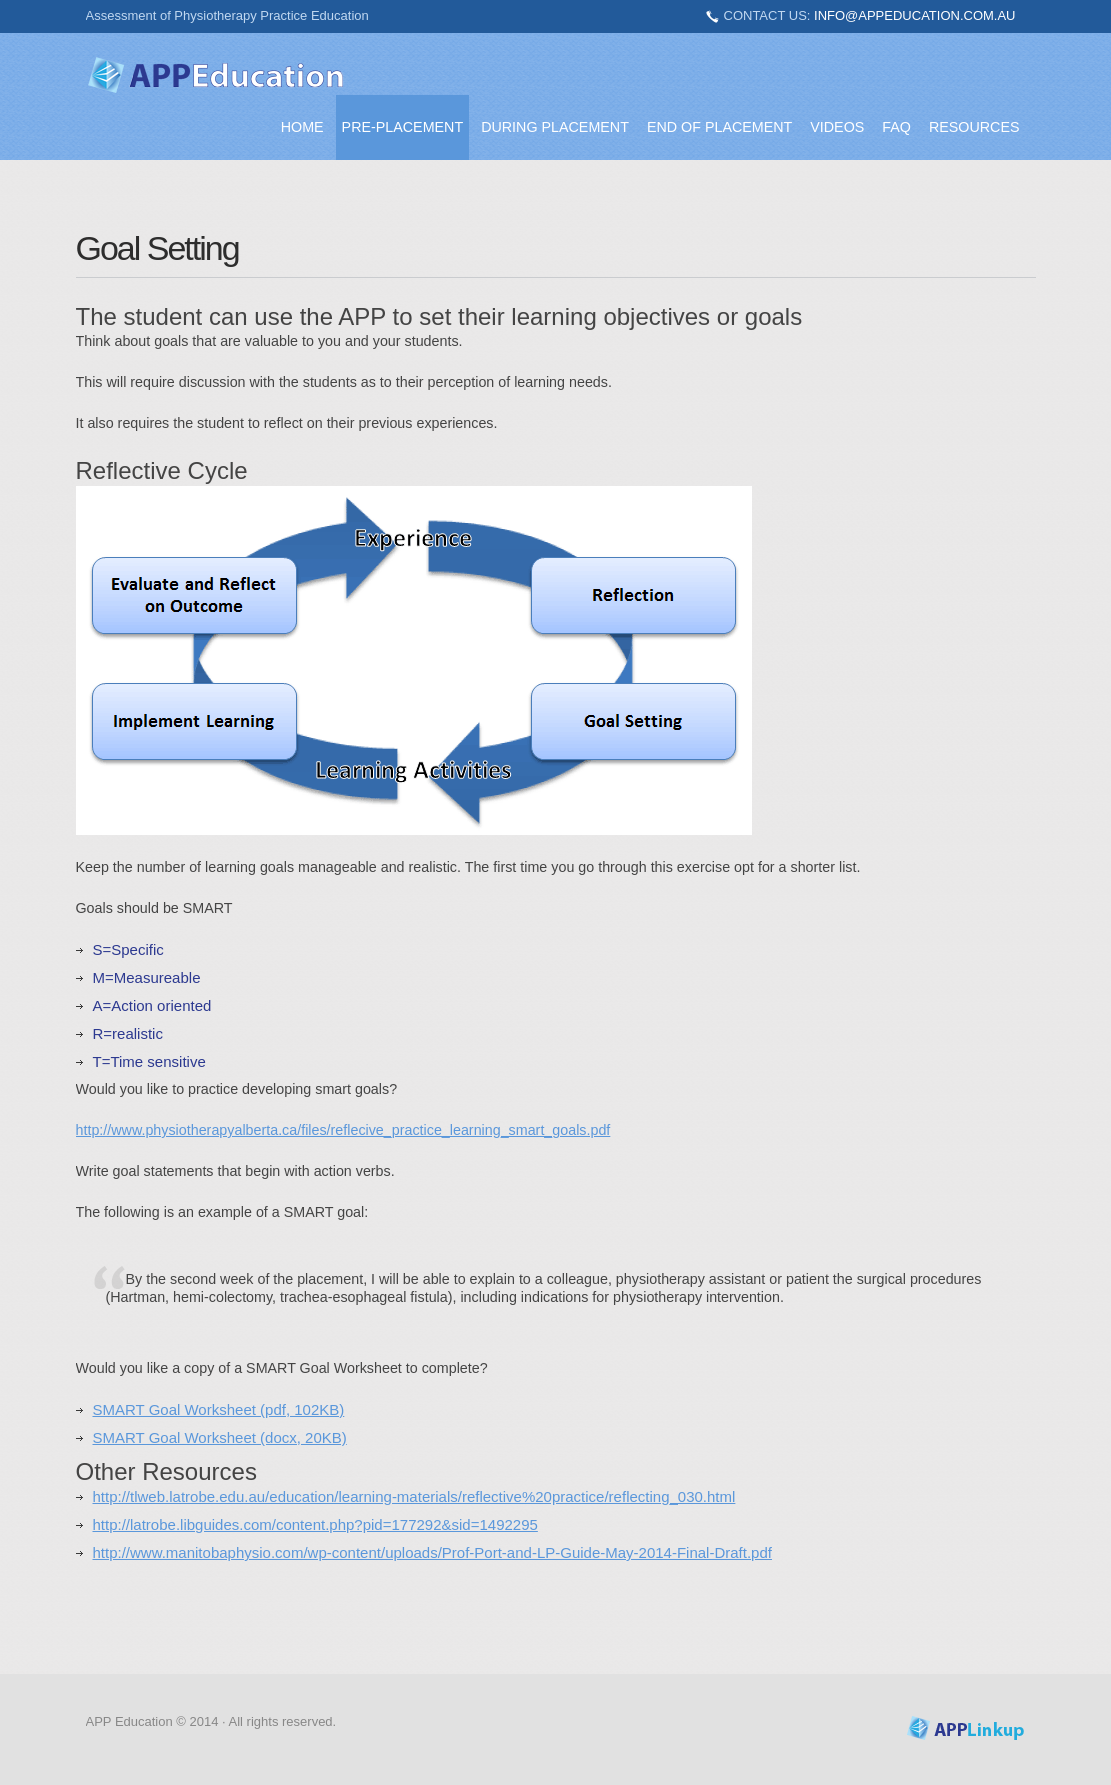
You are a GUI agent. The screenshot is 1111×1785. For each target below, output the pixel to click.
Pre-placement (403, 127)
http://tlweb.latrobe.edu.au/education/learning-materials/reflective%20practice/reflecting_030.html (414, 1496)
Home (302, 127)
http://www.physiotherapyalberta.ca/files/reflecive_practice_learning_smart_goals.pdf (343, 1130)
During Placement (555, 127)
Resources (974, 127)
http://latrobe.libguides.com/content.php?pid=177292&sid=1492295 (315, 1524)
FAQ (896, 127)
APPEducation (216, 75)
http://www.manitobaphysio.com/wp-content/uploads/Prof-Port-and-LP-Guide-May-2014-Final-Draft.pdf (432, 1552)
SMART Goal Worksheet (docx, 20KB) (220, 1437)
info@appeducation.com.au (914, 15)
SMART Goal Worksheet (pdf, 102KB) (219, 1409)
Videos (837, 127)
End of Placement (719, 127)
